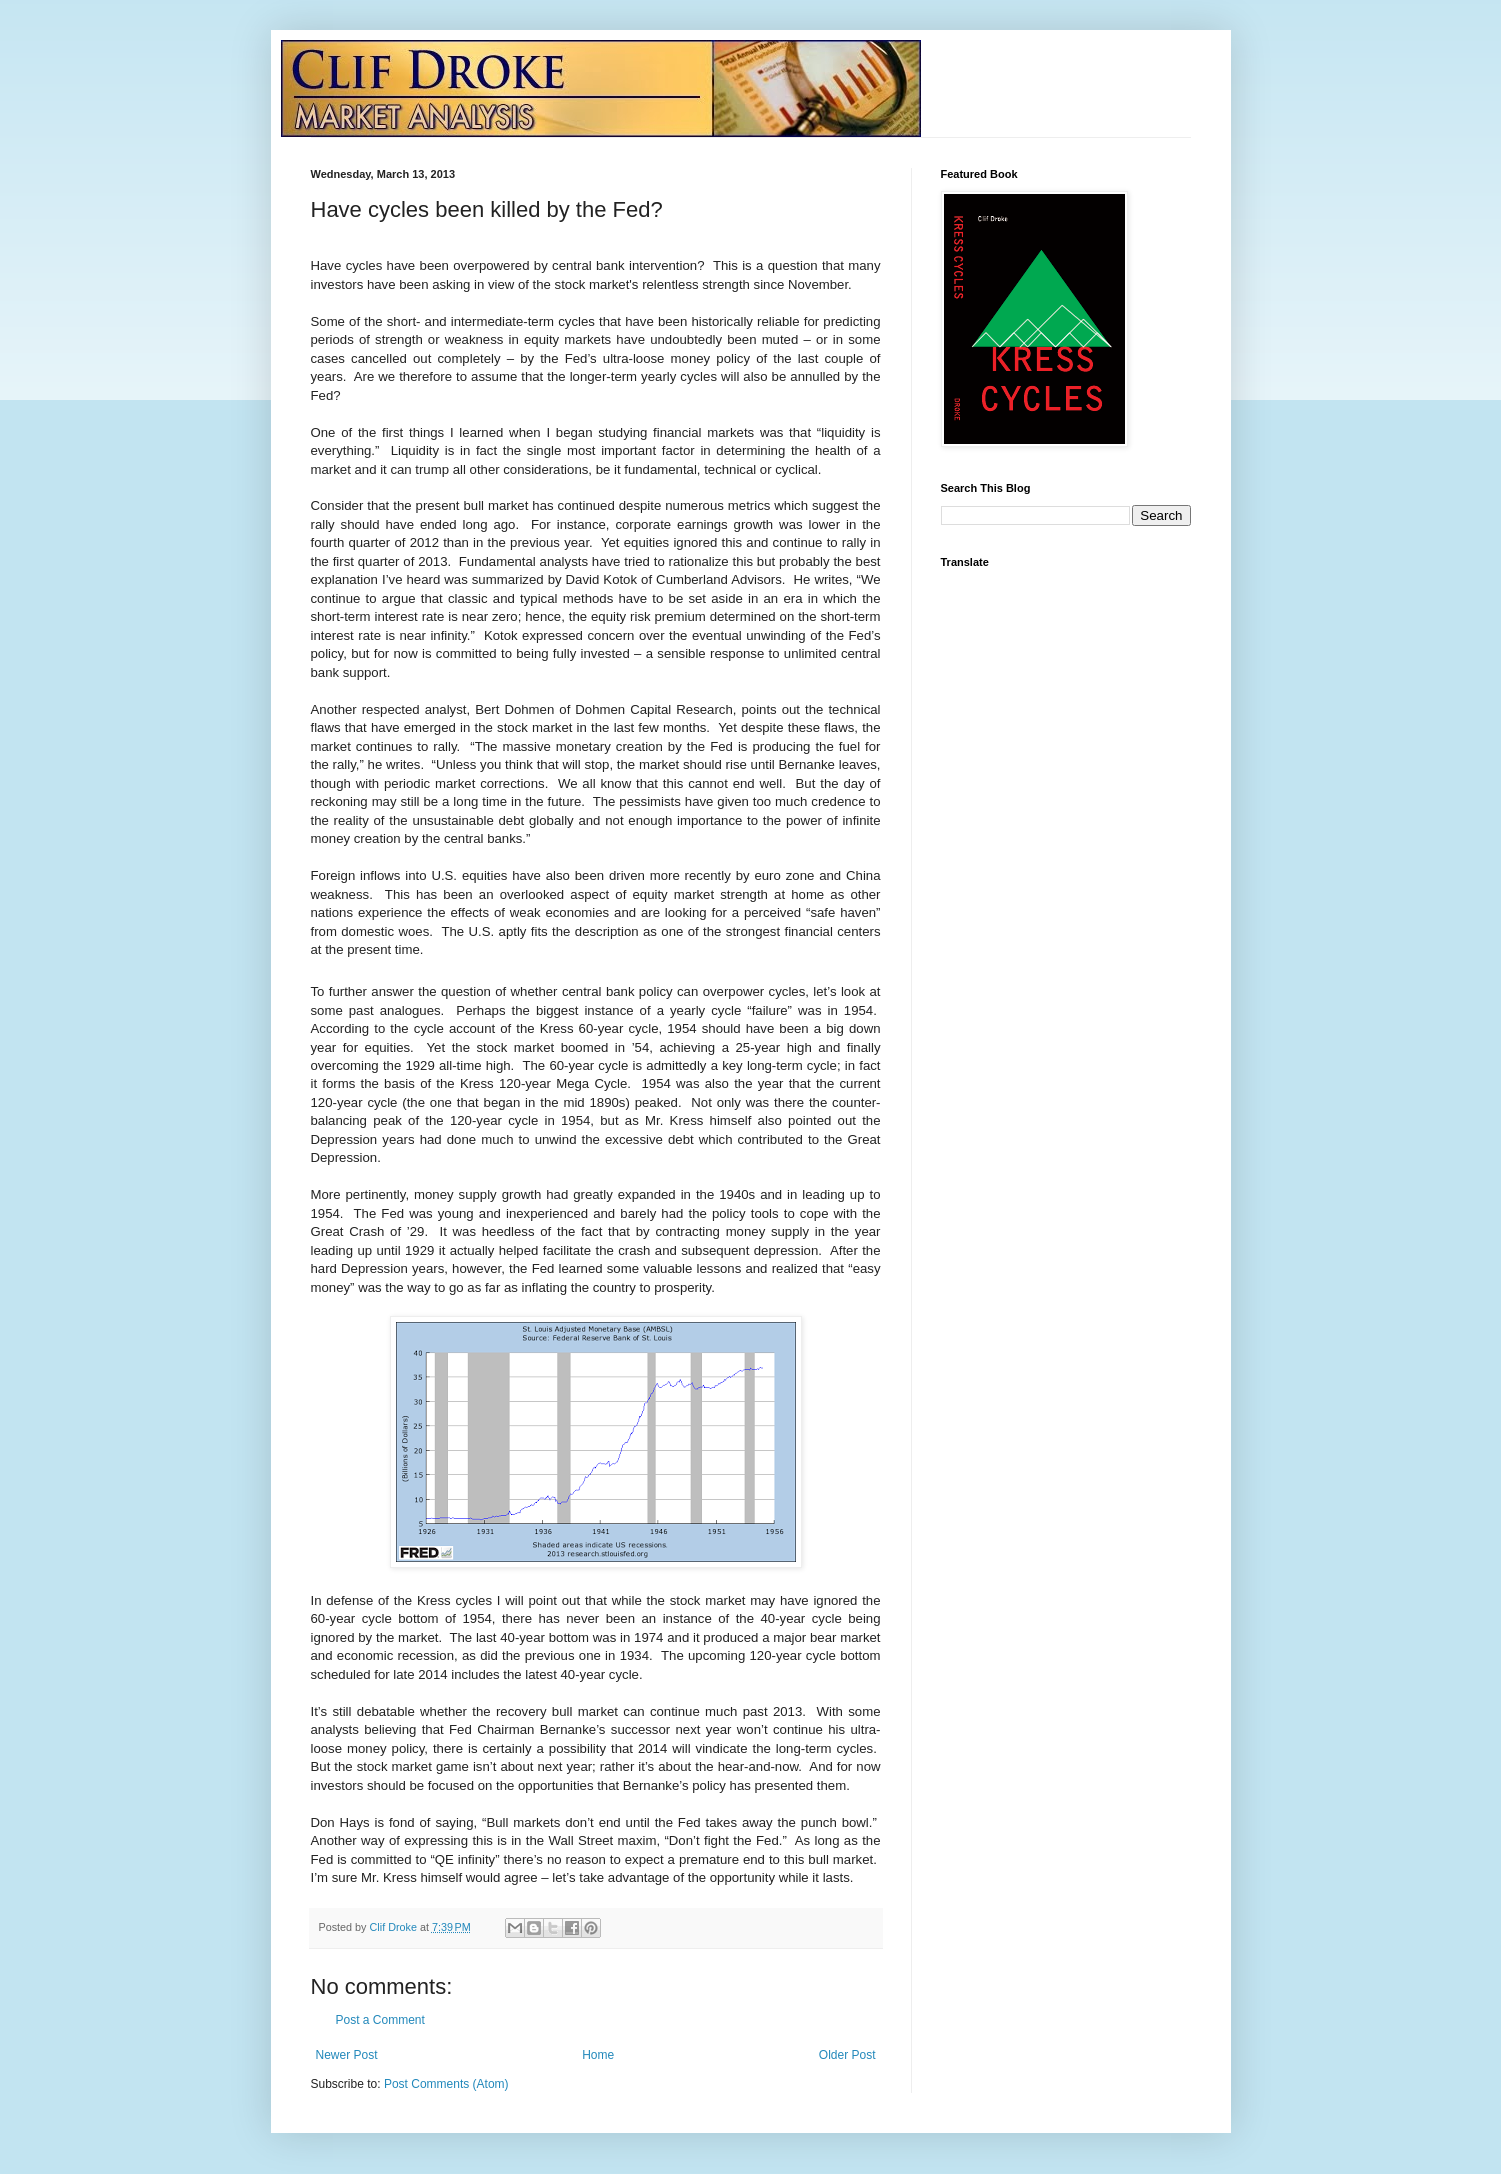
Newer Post (347, 2055)
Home (598, 2055)
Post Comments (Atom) (446, 2084)
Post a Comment (380, 2020)
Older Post (847, 2055)
